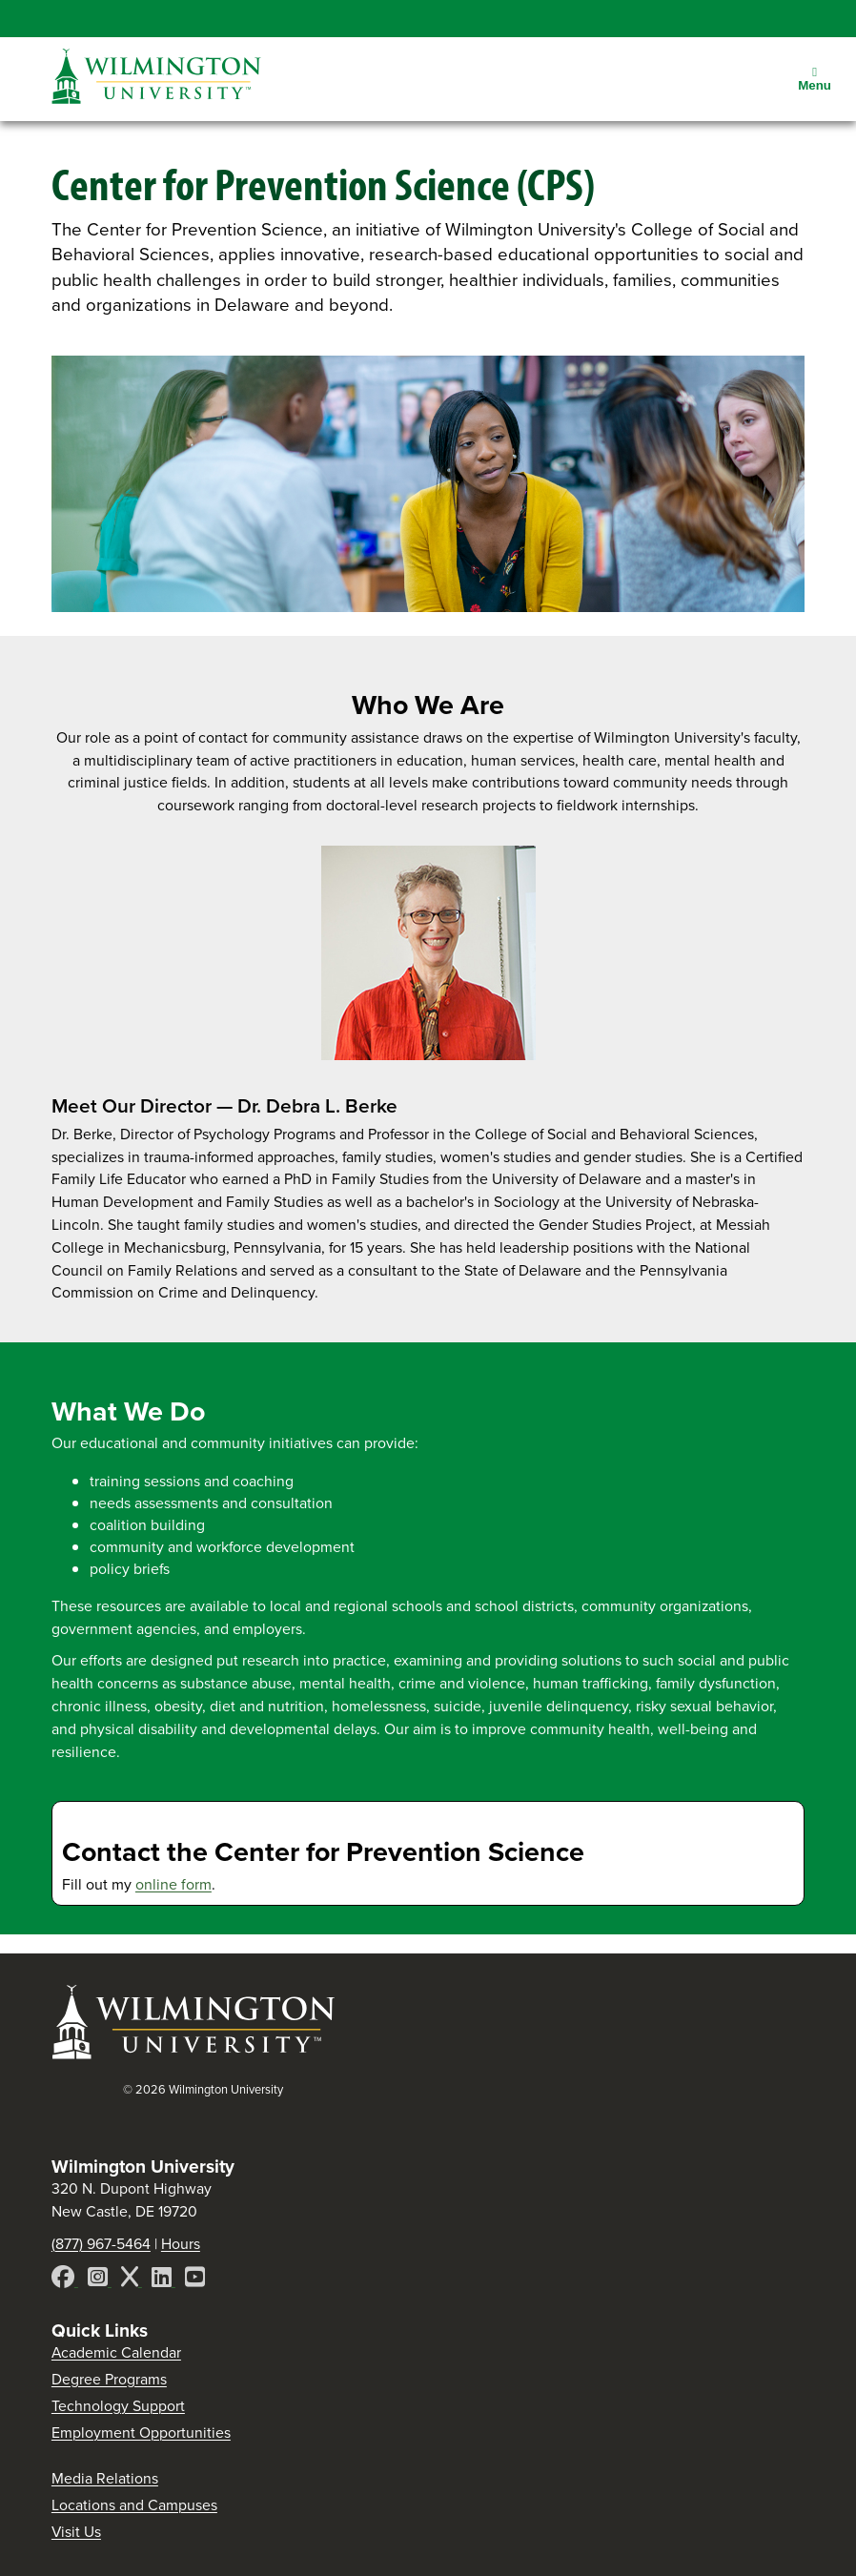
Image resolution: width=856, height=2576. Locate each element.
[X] (131, 2280)
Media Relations (104, 2478)
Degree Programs (109, 2379)
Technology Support (118, 2406)
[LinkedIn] (163, 2280)
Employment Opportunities (141, 2432)
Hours (180, 2244)
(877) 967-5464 (101, 2244)
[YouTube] (195, 2280)
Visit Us (76, 2532)
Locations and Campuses (134, 2505)
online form (173, 1884)
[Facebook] (64, 2280)
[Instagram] (100, 2280)
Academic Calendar (116, 2352)
